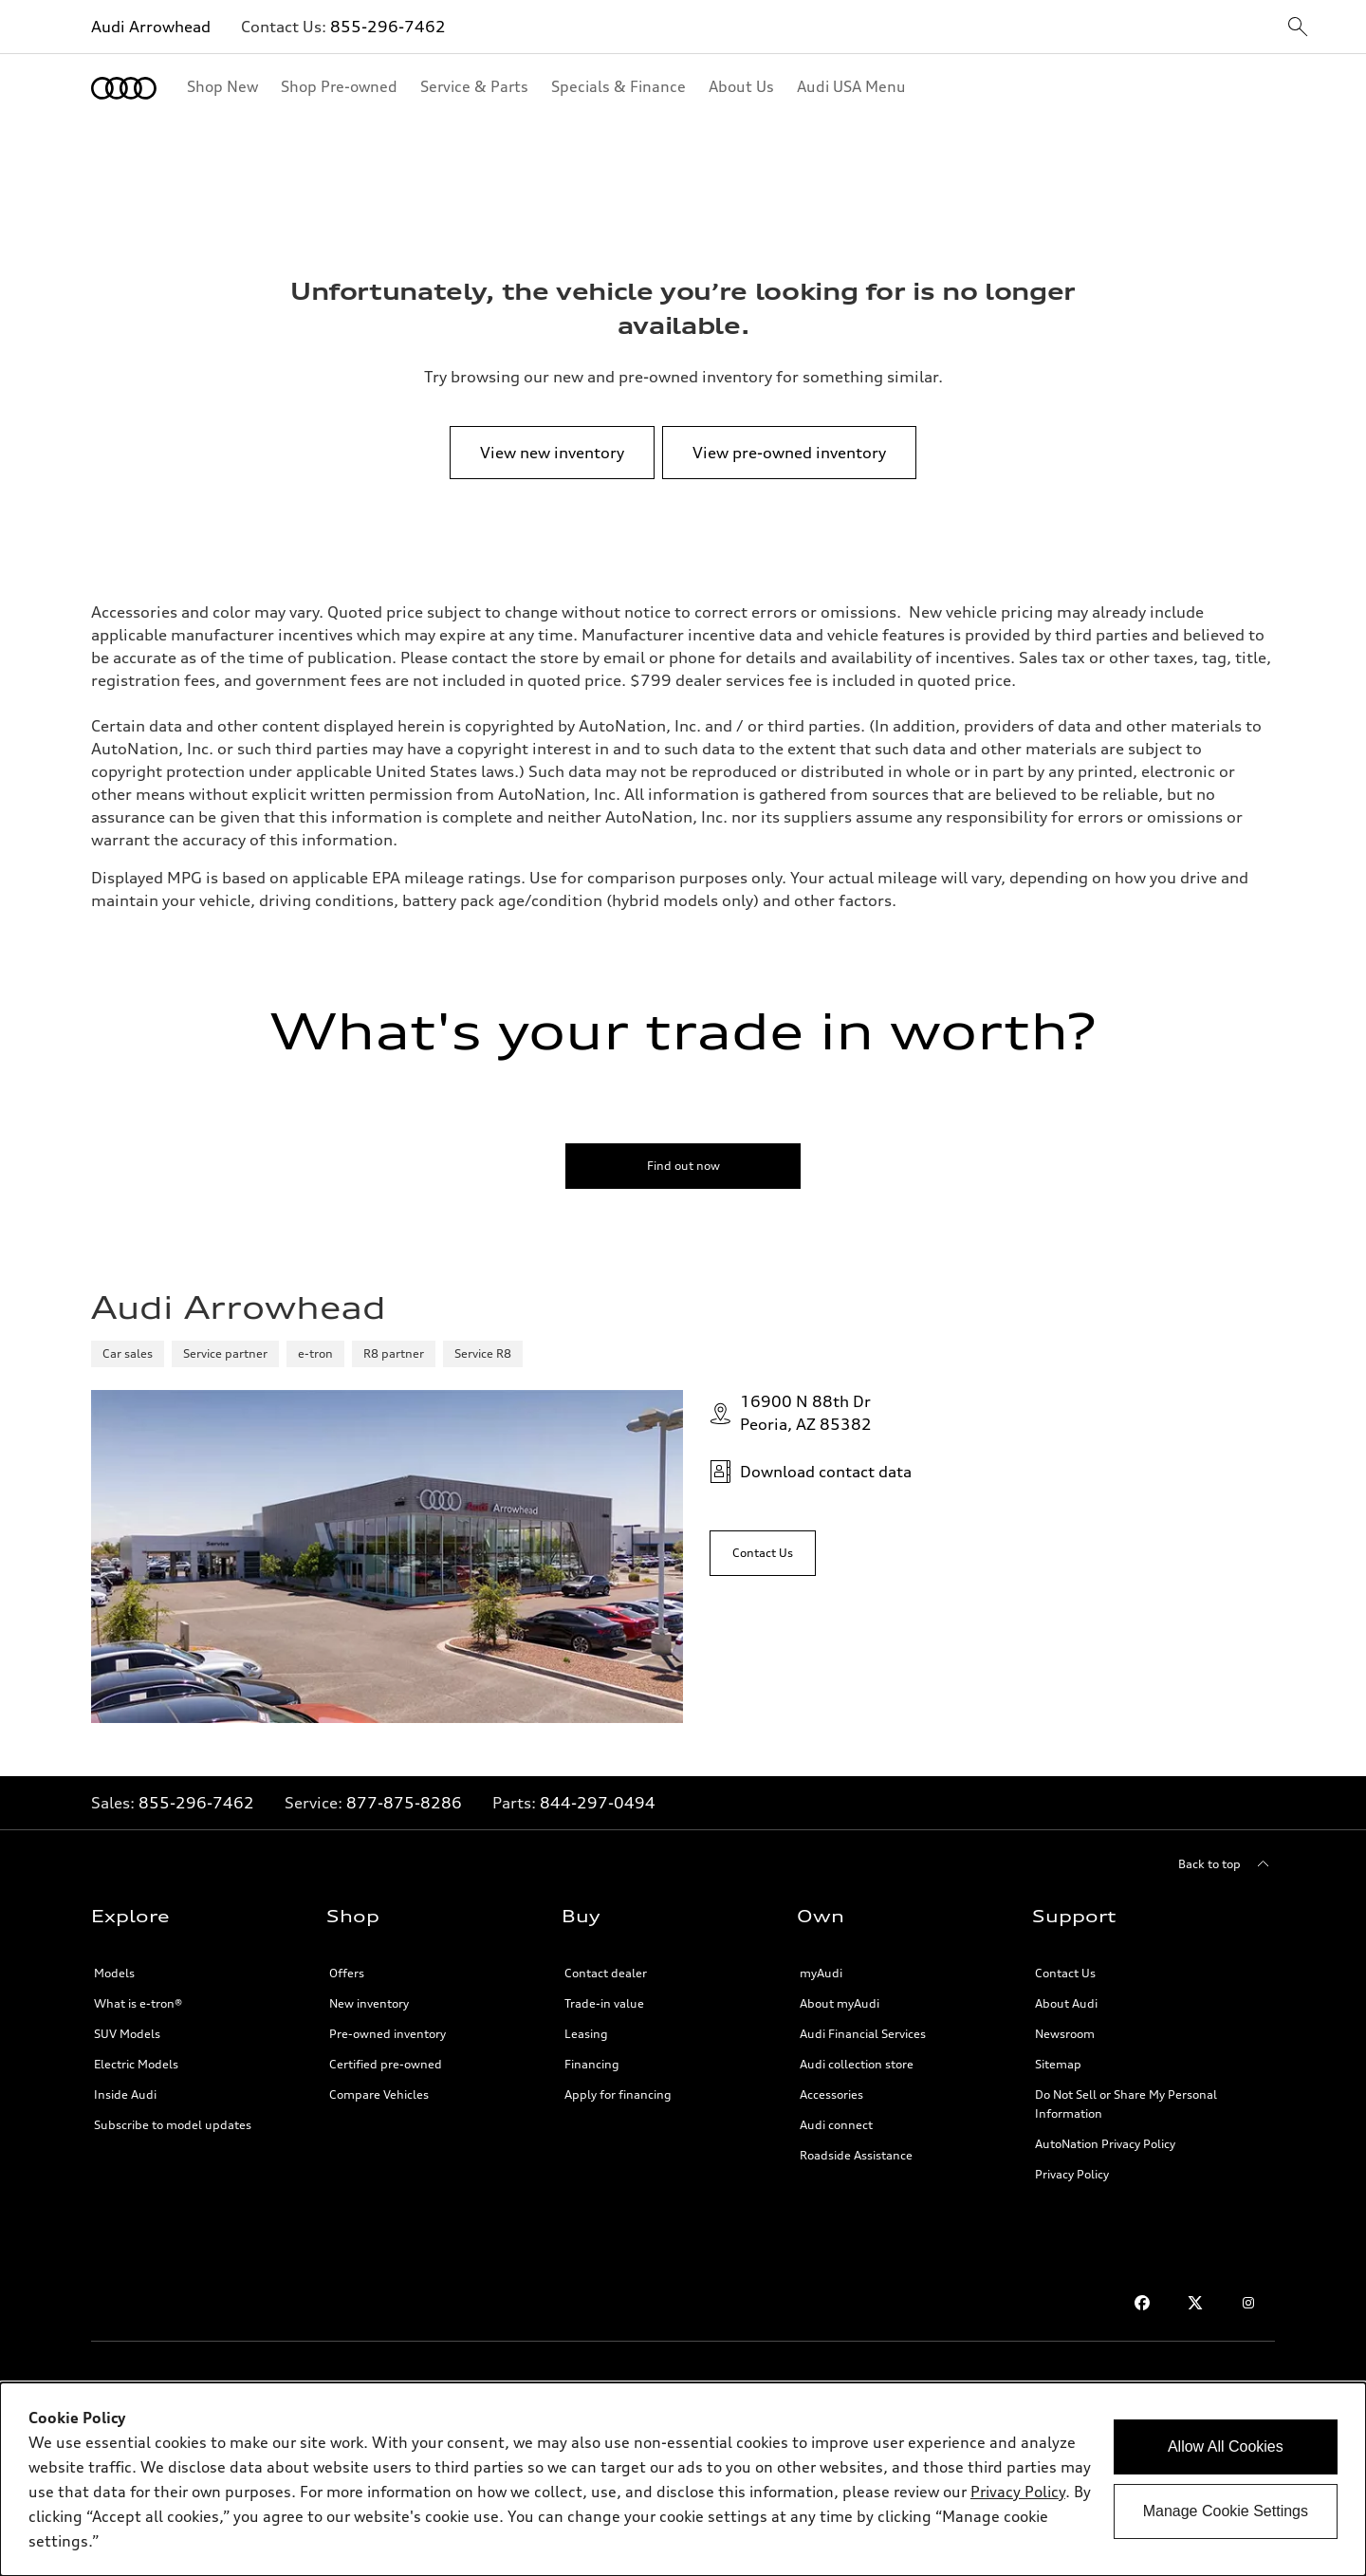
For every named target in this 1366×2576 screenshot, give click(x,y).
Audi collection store (857, 2064)
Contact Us (1065, 1973)
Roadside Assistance (856, 2155)
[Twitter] (1195, 2302)
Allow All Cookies (1225, 2446)
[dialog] (683, 2479)
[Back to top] (1226, 1864)
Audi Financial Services (863, 2034)
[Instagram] (1248, 2302)
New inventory (369, 2003)
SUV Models (127, 2034)
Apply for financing (618, 2094)
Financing (591, 2064)
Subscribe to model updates (172, 2125)
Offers (346, 1973)
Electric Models (136, 2064)
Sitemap (1058, 2064)
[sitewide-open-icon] (1297, 28)
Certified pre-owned (385, 2064)
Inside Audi (125, 2094)
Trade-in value (604, 2003)
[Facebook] (1142, 2302)
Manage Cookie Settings (1225, 2511)
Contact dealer (605, 1973)
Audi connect (836, 2125)
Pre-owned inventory (387, 2034)
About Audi (1066, 2003)
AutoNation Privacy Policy (1105, 2144)
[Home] (124, 88)
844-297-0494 (597, 1802)
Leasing (586, 2034)
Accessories (831, 2094)
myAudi (821, 1973)
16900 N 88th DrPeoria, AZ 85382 (791, 1413)
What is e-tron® (138, 2003)
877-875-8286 (404, 1802)
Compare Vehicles (379, 2094)
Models (114, 1973)
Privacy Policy (1072, 2174)
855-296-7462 (388, 26)
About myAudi (839, 2003)
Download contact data (811, 1471)
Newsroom (1065, 2034)
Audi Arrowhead (151, 26)
